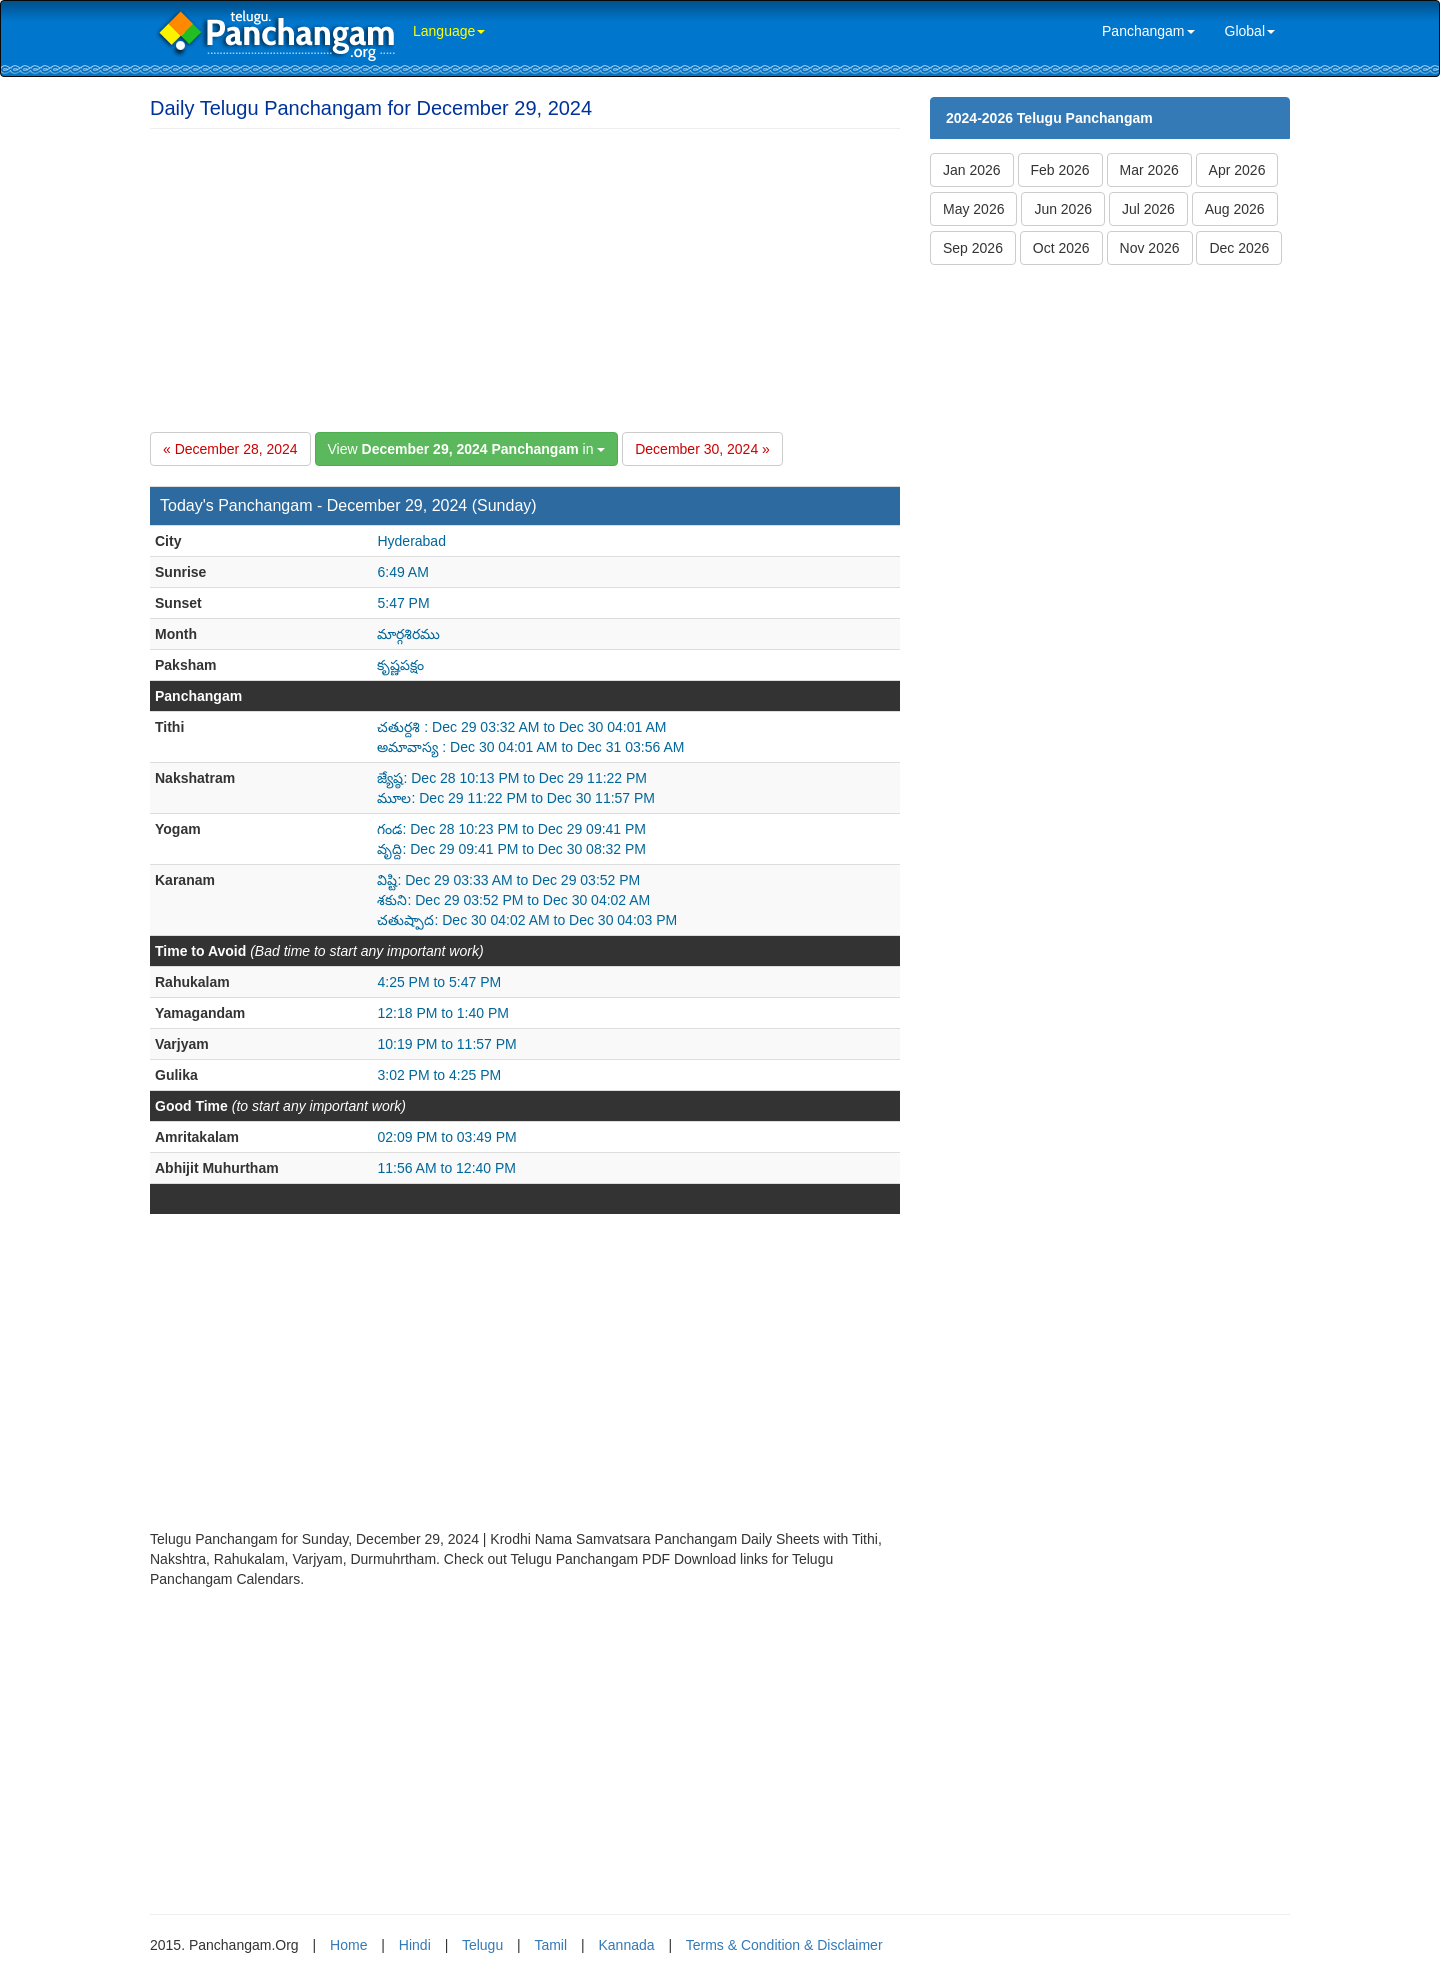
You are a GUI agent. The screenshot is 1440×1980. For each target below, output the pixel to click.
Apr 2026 (1237, 170)
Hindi (415, 1945)
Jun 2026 (1063, 209)
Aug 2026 (1235, 209)
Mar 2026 (1149, 170)
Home (348, 1945)
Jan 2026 (972, 170)
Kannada (626, 1945)
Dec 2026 (1239, 248)
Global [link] (1250, 31)
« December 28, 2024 (230, 449)
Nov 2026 (1150, 248)
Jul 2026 (1148, 209)
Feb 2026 (1060, 170)
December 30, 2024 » (702, 449)
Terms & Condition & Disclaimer (784, 1945)
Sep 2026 (973, 248)
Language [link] (449, 31)
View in (467, 449)
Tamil (550, 1945)
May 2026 (973, 209)
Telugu (482, 1945)
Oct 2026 (1061, 248)
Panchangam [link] (1148, 31)
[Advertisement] (525, 277)
